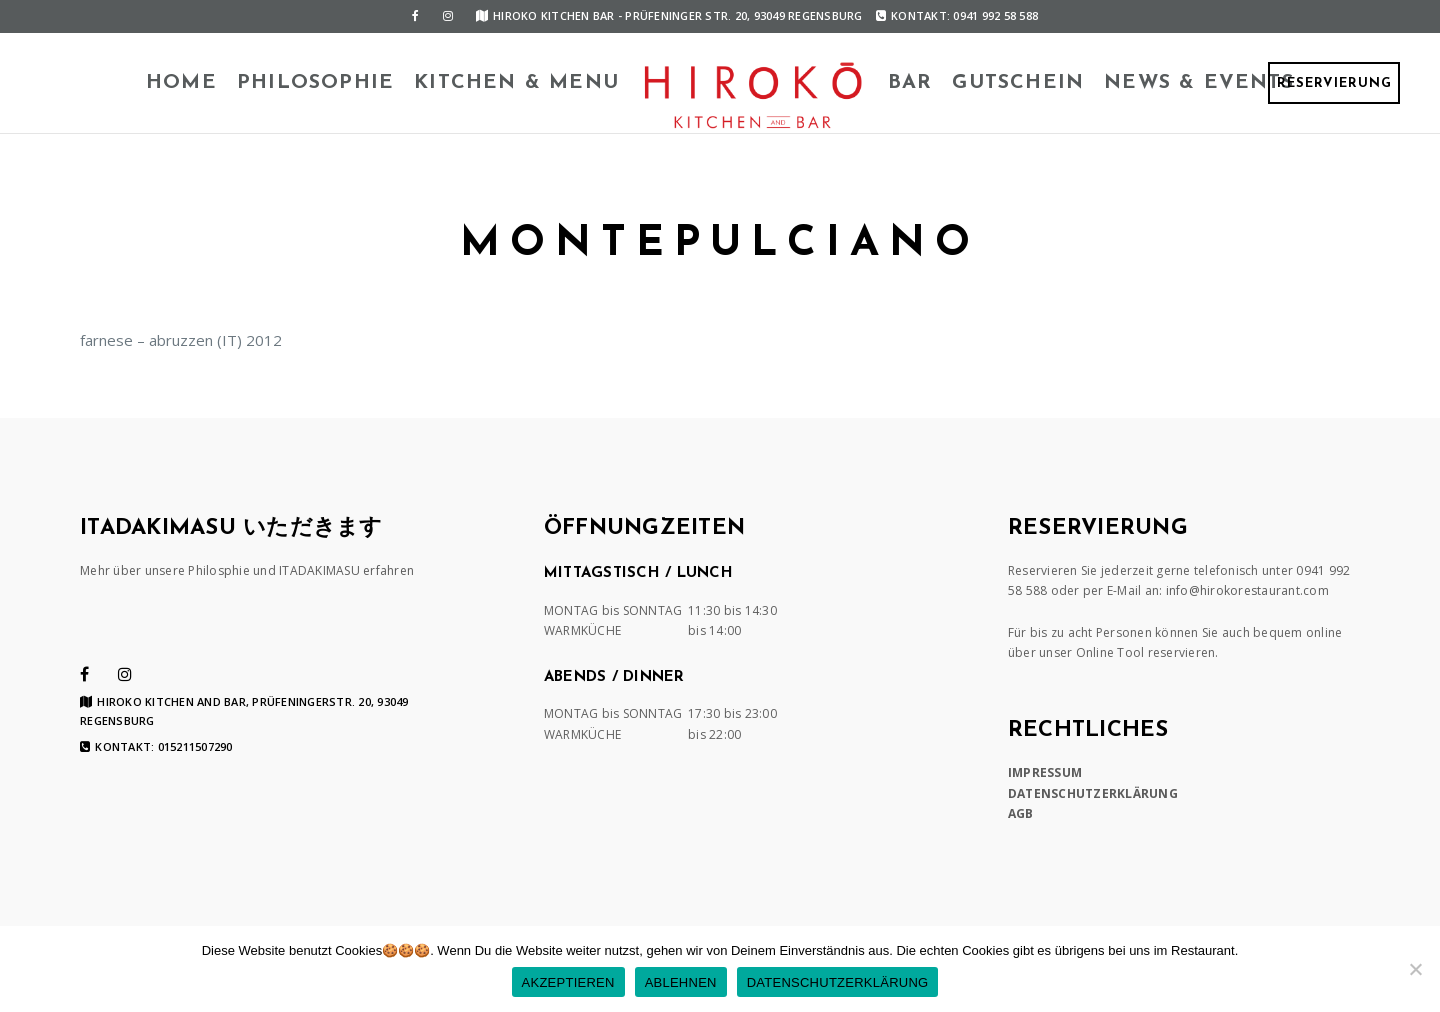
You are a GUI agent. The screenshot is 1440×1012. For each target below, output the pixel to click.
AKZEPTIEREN (568, 982)
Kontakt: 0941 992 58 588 (957, 15)
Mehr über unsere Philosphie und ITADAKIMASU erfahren (247, 570)
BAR (910, 83)
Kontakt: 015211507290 (156, 747)
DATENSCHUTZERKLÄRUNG (1093, 793)
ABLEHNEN (681, 982)
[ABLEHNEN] (1415, 969)
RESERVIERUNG (1334, 83)
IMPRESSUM (1045, 772)
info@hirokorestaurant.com (1247, 590)
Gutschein (1018, 83)
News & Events (1199, 83)
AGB (1021, 813)
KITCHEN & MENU (516, 83)
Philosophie (315, 83)
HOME (181, 83)
